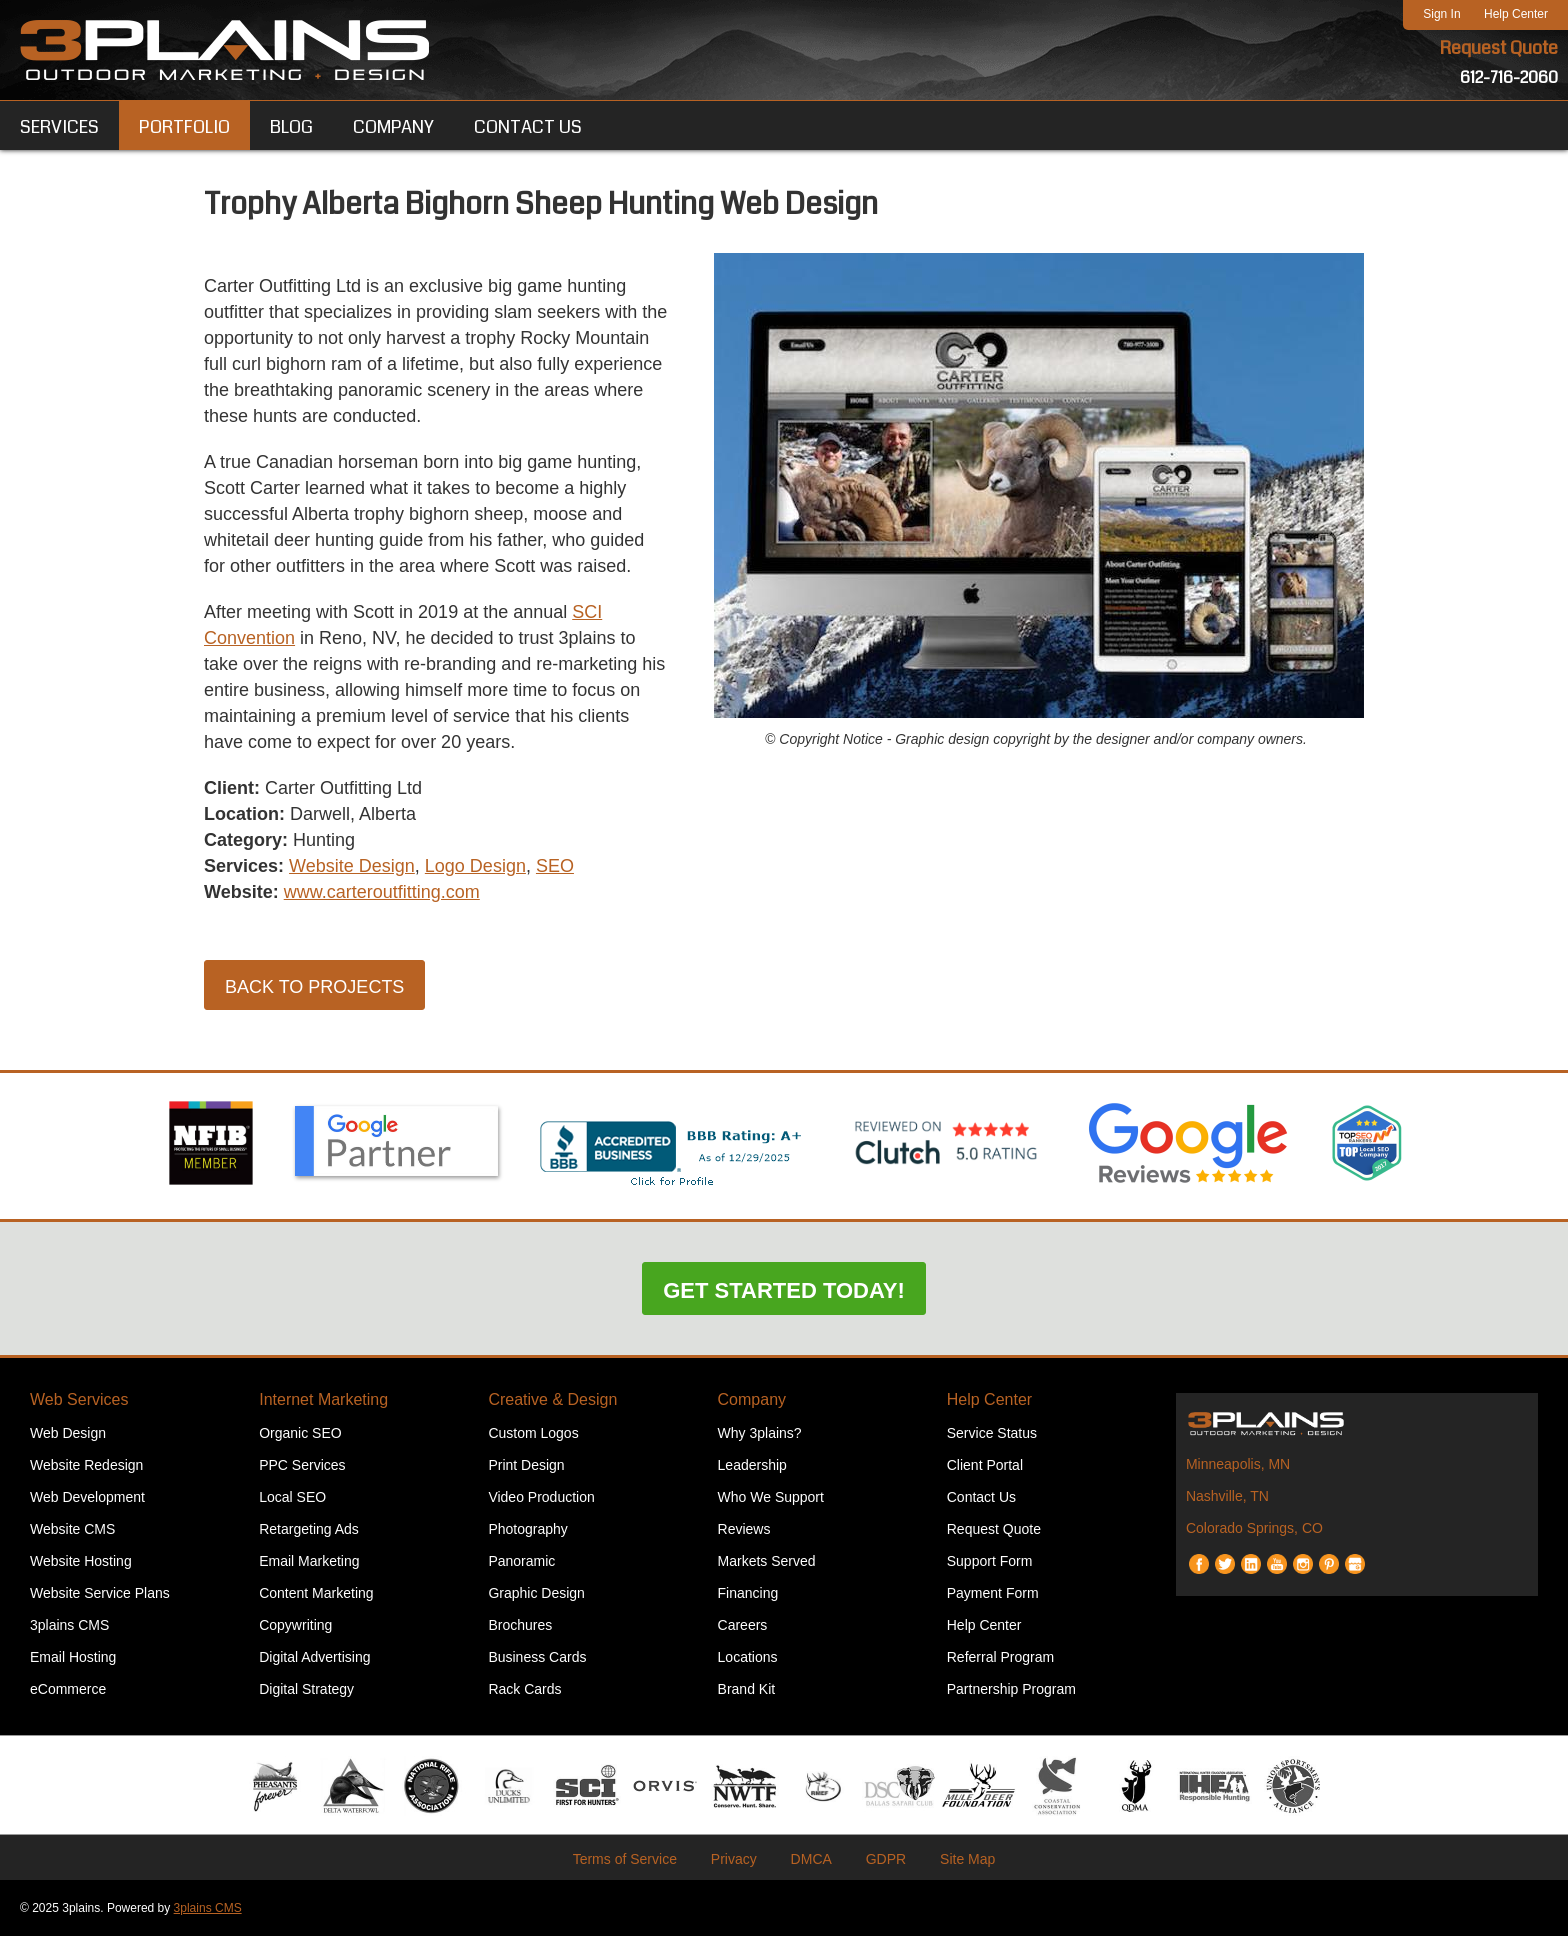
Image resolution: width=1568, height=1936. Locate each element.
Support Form (990, 1561)
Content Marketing (316, 1593)
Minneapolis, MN (1238, 1464)
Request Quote (1499, 48)
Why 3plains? (760, 1433)
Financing (748, 1593)
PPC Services (302, 1465)
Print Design (526, 1465)
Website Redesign (86, 1465)
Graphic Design (536, 1593)
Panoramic (521, 1561)
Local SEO (292, 1497)
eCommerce (68, 1689)
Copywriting (295, 1625)
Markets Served (767, 1561)
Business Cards (537, 1657)
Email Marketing (309, 1561)
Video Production (541, 1497)
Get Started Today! (784, 1290)
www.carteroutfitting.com (382, 892)
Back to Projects (314, 987)
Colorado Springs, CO (1254, 1528)
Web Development (87, 1497)
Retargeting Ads (309, 1529)
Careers (743, 1625)
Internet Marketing (323, 1399)
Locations (748, 1657)
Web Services (79, 1399)
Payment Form (993, 1593)
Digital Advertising (314, 1657)
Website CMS (72, 1529)
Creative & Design (552, 1399)
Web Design (68, 1433)
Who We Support (771, 1497)
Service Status (992, 1433)
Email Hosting (73, 1657)
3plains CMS (69, 1625)
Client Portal (985, 1465)
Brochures (520, 1625)
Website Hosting (81, 1561)
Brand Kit (747, 1689)
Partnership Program (1011, 1689)
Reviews (744, 1529)
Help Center (1516, 14)
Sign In (1441, 14)
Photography (527, 1529)
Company (752, 1399)
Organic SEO (300, 1433)
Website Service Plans (100, 1593)
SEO (555, 866)
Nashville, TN (1227, 1496)
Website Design (352, 866)
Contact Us (981, 1497)
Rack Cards (524, 1689)
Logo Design (475, 866)
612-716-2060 (1509, 77)
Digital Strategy (306, 1689)
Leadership (752, 1465)
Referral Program (1000, 1657)
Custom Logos (533, 1433)
